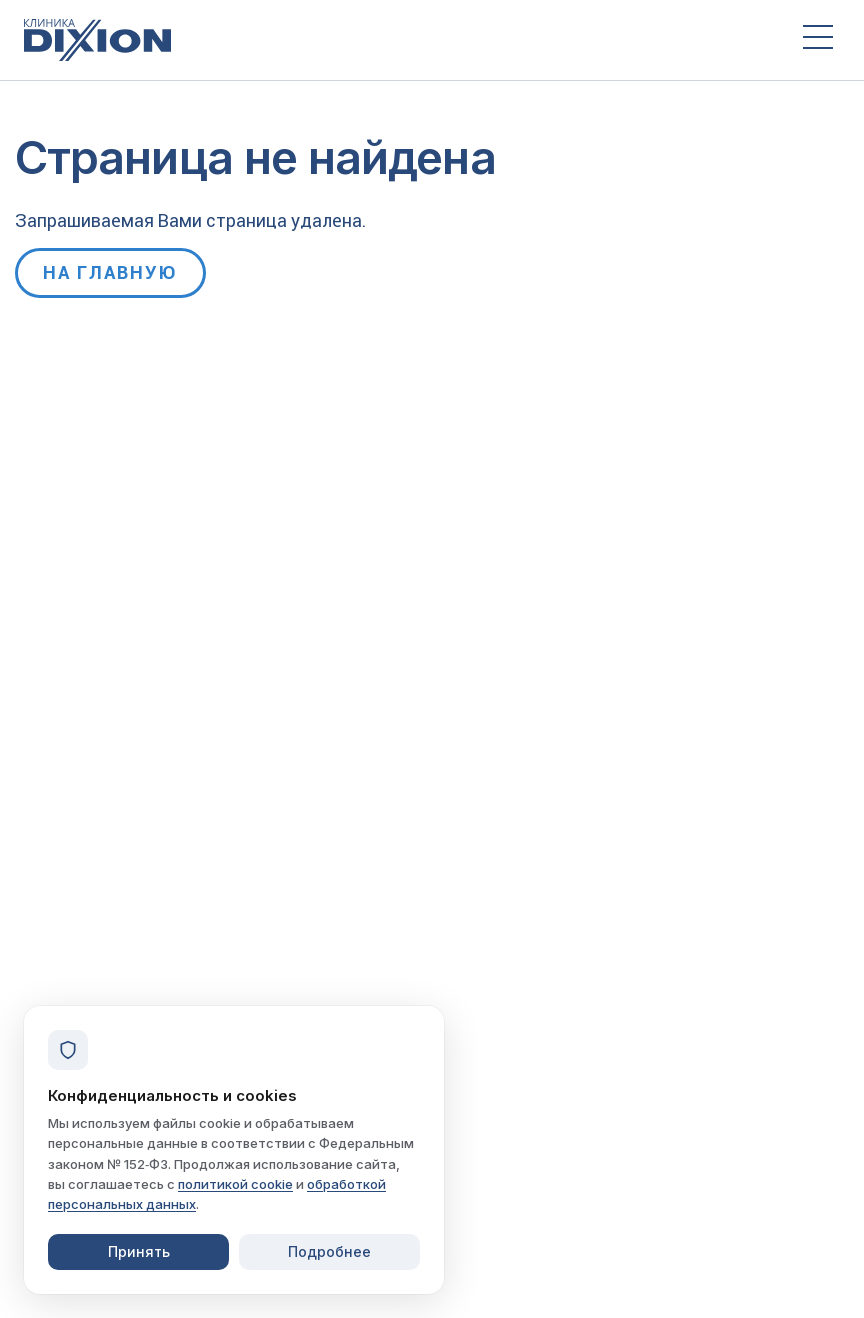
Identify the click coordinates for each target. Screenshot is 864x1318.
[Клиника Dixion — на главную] (395, 40)
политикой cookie (235, 1184)
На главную (110, 272)
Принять (139, 1251)
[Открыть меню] (818, 40)
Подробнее (329, 1251)
